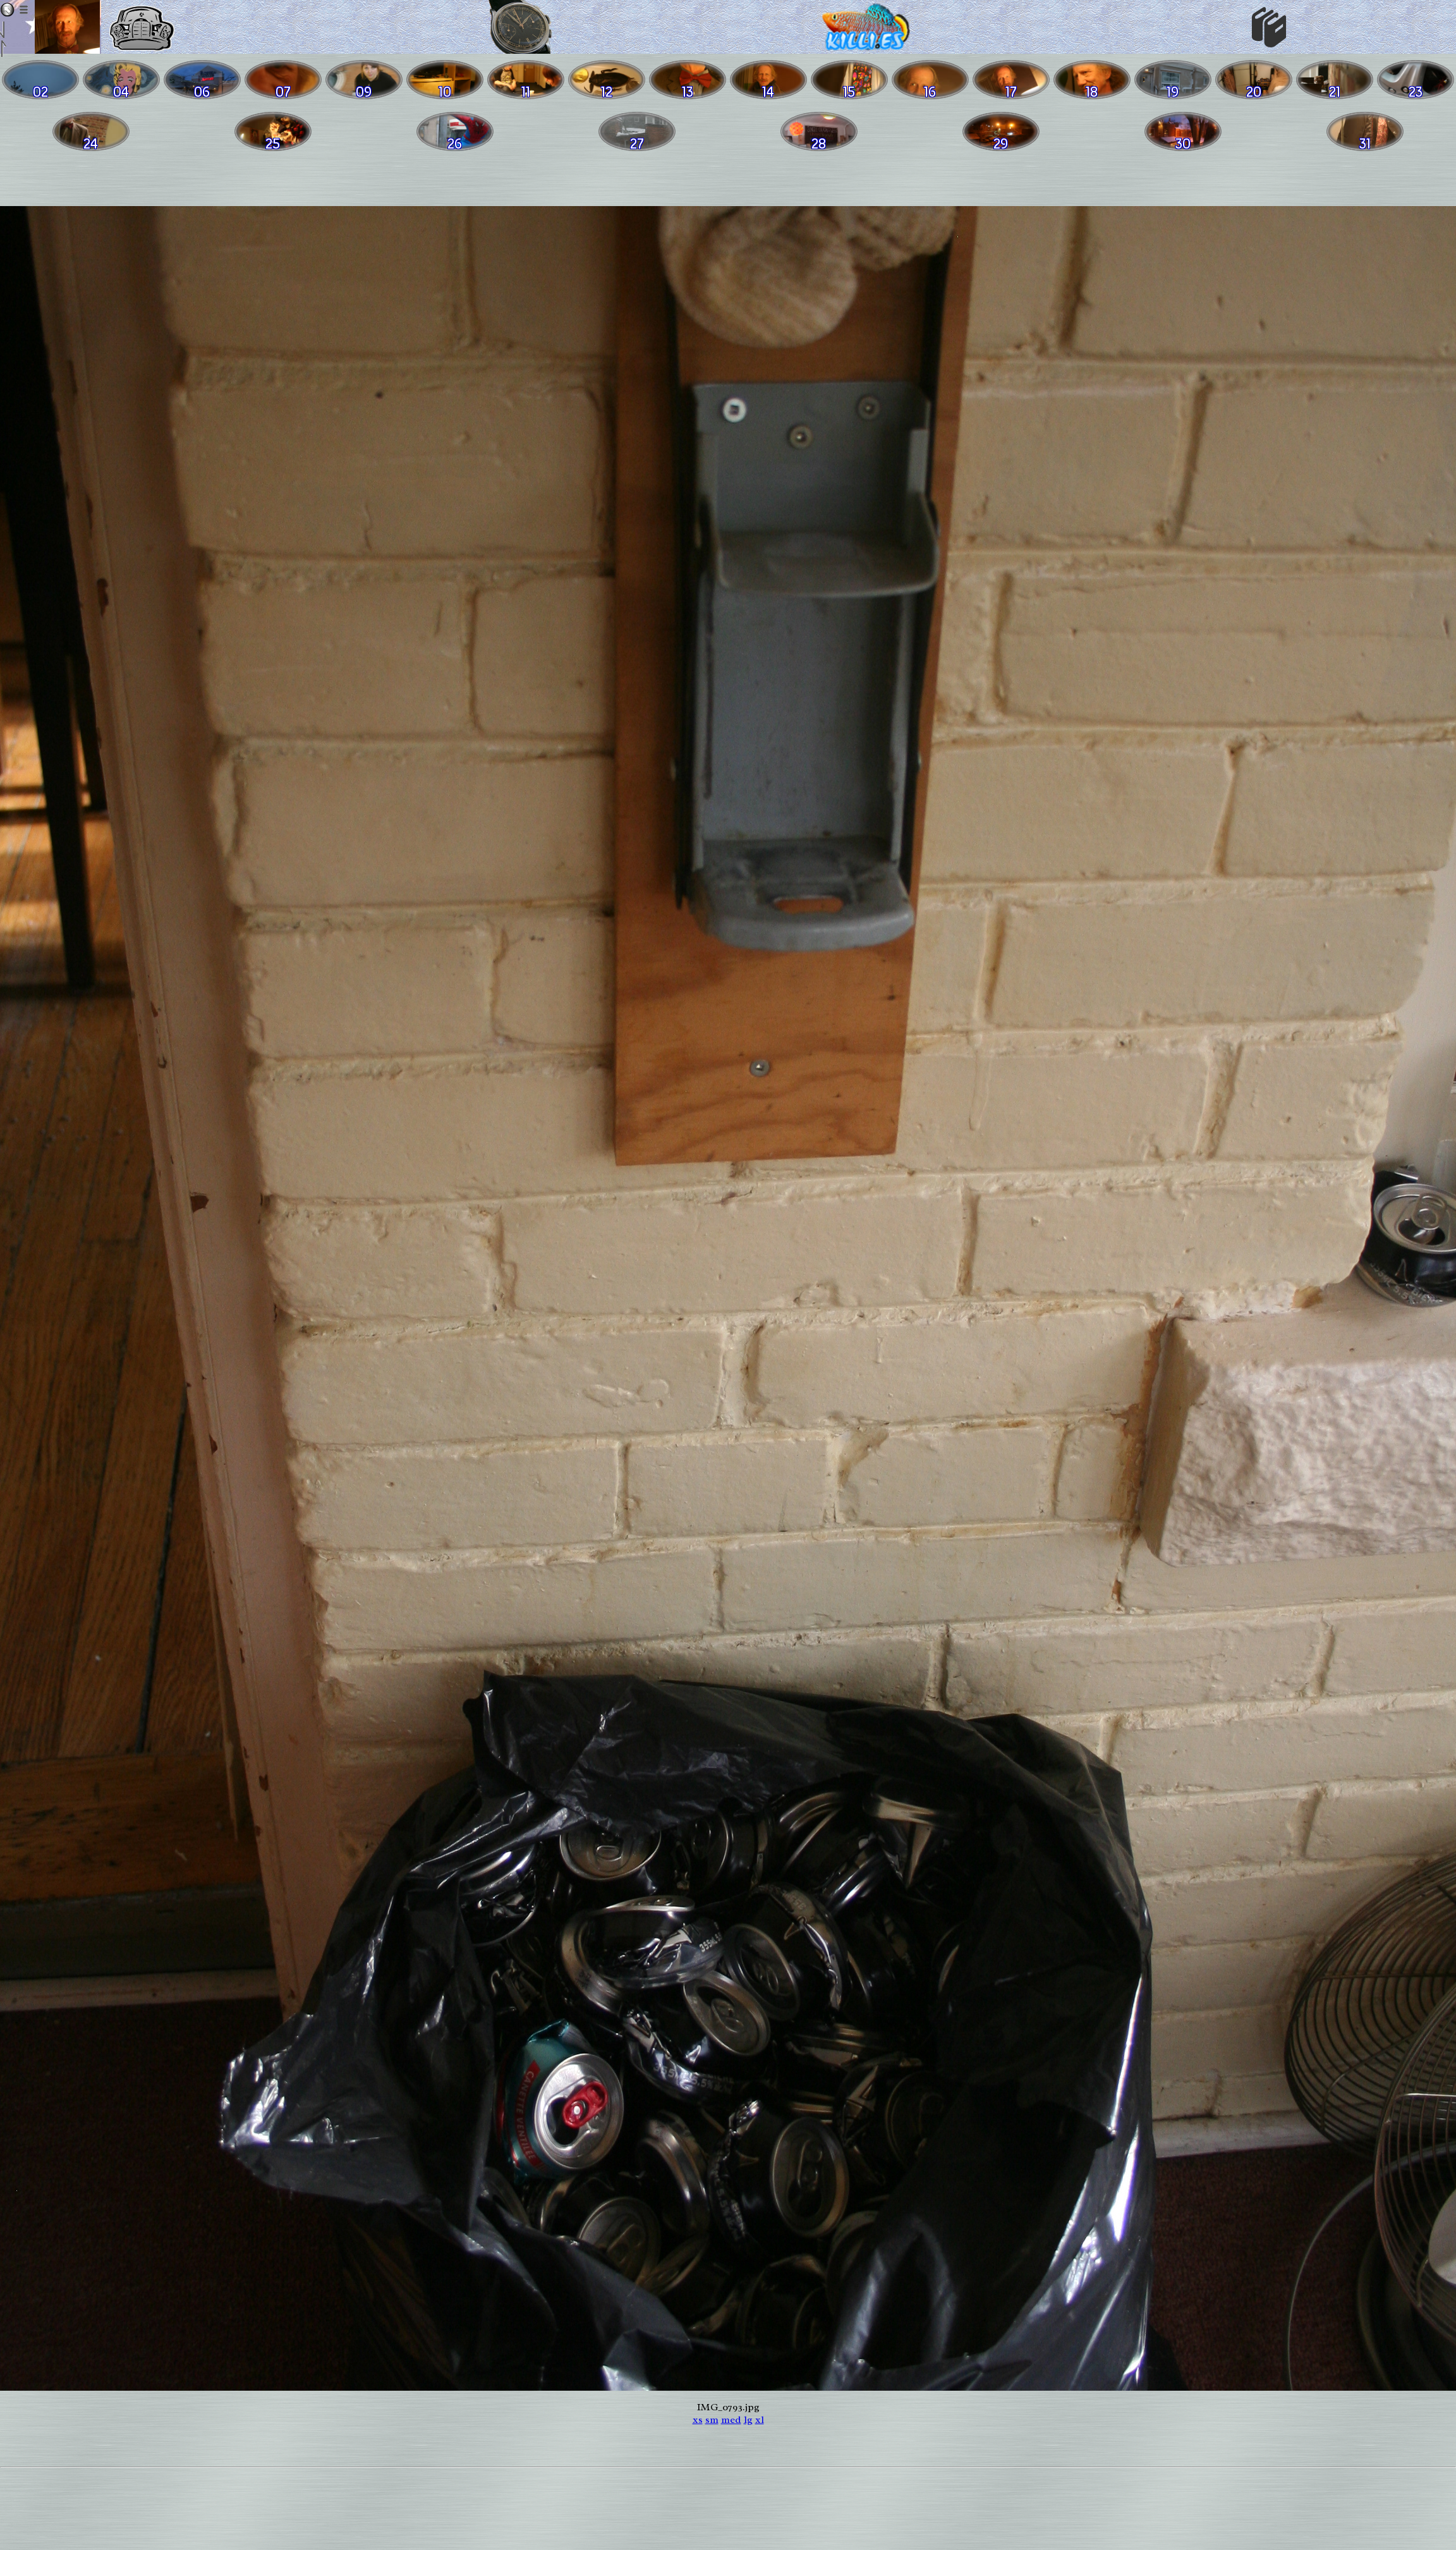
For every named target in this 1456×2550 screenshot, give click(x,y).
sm (712, 2419)
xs (698, 2419)
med (731, 2419)
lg (748, 2419)
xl (759, 2419)
